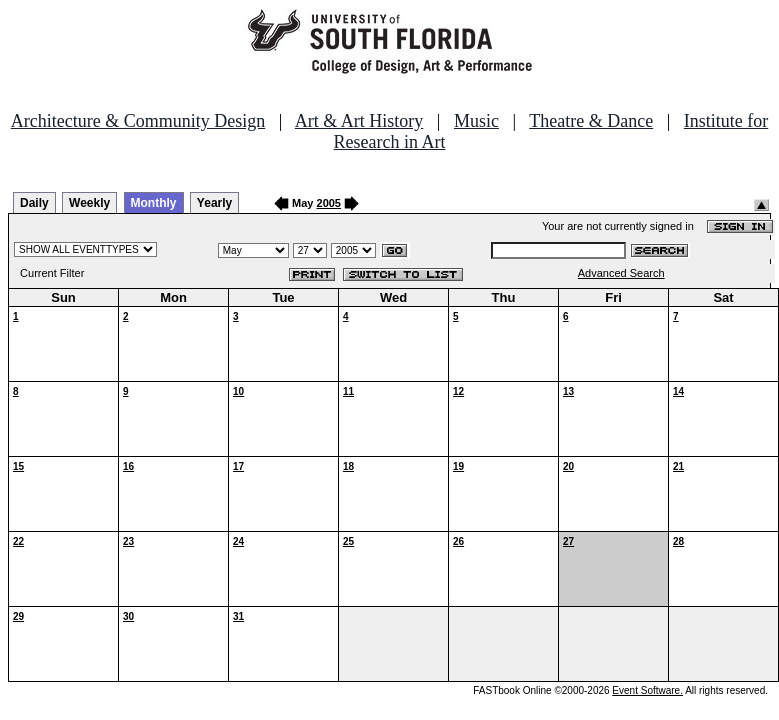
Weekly (89, 203)
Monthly (154, 203)
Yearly (214, 203)
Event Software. (647, 690)
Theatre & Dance (591, 121)
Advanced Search (621, 273)
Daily (34, 203)
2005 (329, 203)
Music (476, 121)
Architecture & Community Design (138, 121)
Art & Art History (359, 121)
